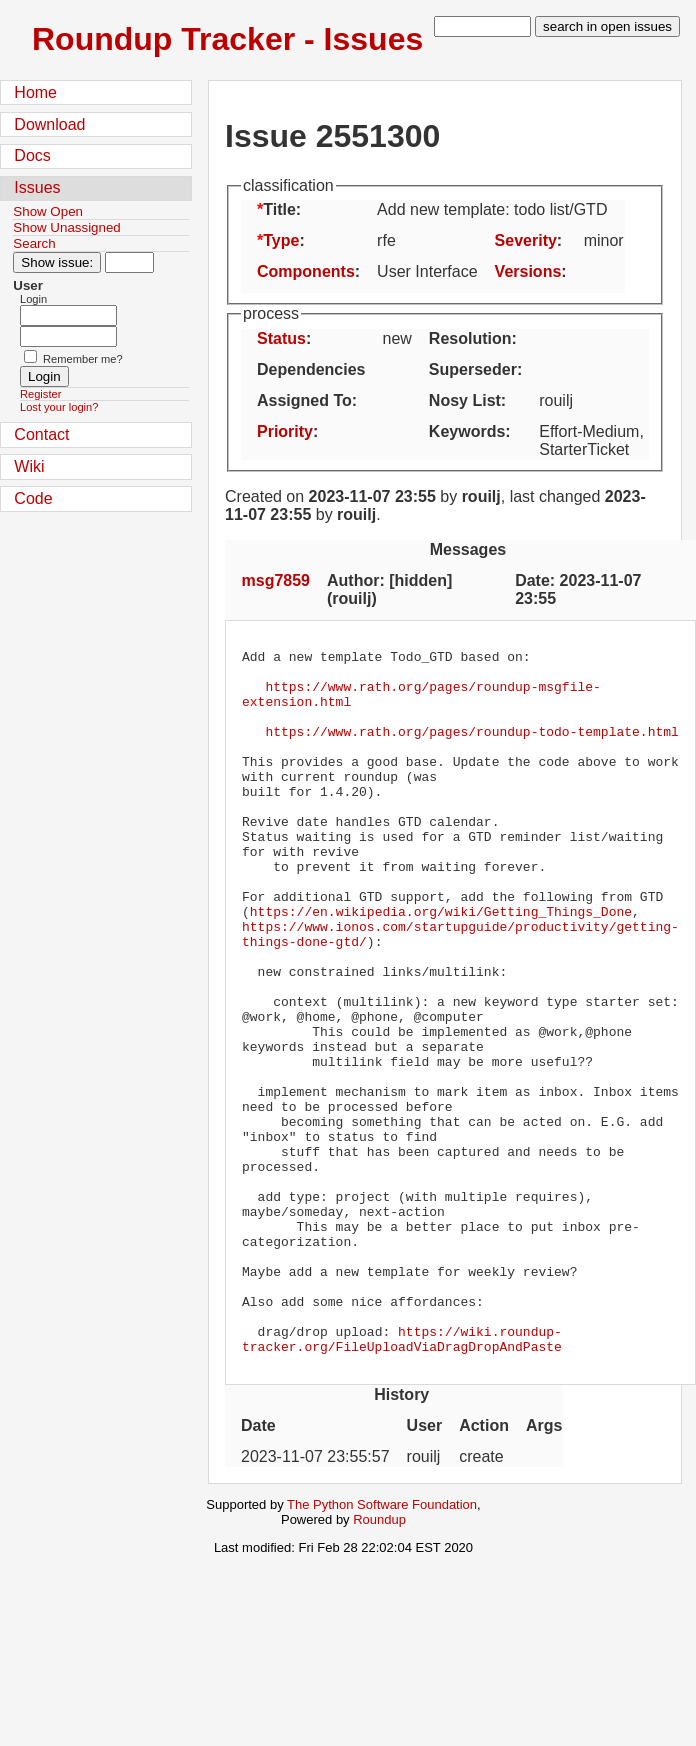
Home (35, 92)
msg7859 (276, 580)
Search (34, 243)
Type (281, 240)
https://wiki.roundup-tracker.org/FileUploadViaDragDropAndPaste (402, 1478)
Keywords (467, 431)
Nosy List (465, 400)
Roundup (379, 1660)
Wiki (29, 466)
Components (306, 271)
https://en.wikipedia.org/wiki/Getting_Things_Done (441, 965)
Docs (32, 155)
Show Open (48, 211)
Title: (282, 209)
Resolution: (473, 338)
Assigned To (304, 400)
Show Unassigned (66, 227)
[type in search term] (482, 26)
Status (281, 338)
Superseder (473, 369)
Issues (37, 187)
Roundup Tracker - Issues (227, 39)
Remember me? (83, 359)
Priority (285, 431)
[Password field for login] (68, 336)
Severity (526, 240)
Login (33, 299)
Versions (528, 271)
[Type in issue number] (129, 262)
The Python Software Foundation (382, 1645)
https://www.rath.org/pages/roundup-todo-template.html (471, 749)
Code (33, 498)
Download (49, 124)
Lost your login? (59, 407)
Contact (41, 434)
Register (40, 394)
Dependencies (311, 369)
